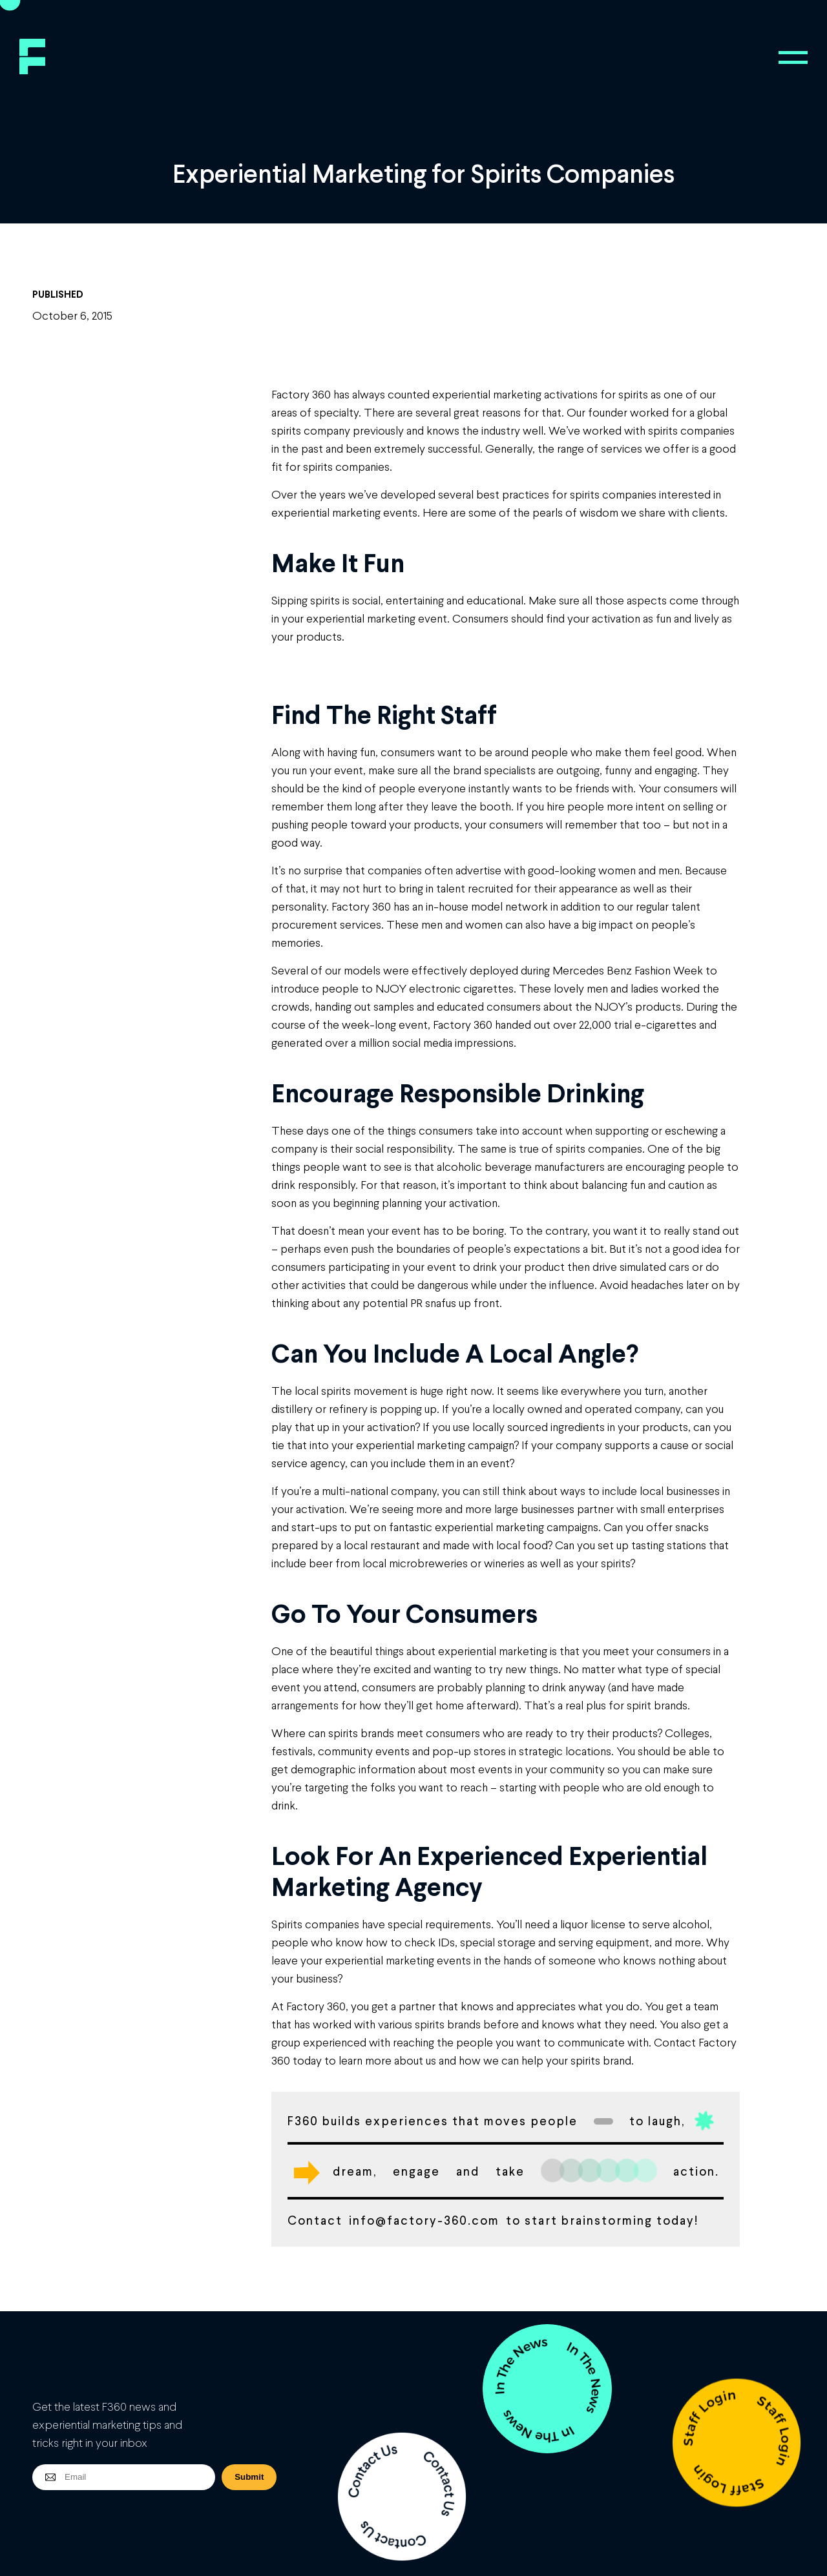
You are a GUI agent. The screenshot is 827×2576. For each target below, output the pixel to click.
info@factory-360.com (424, 2219)
